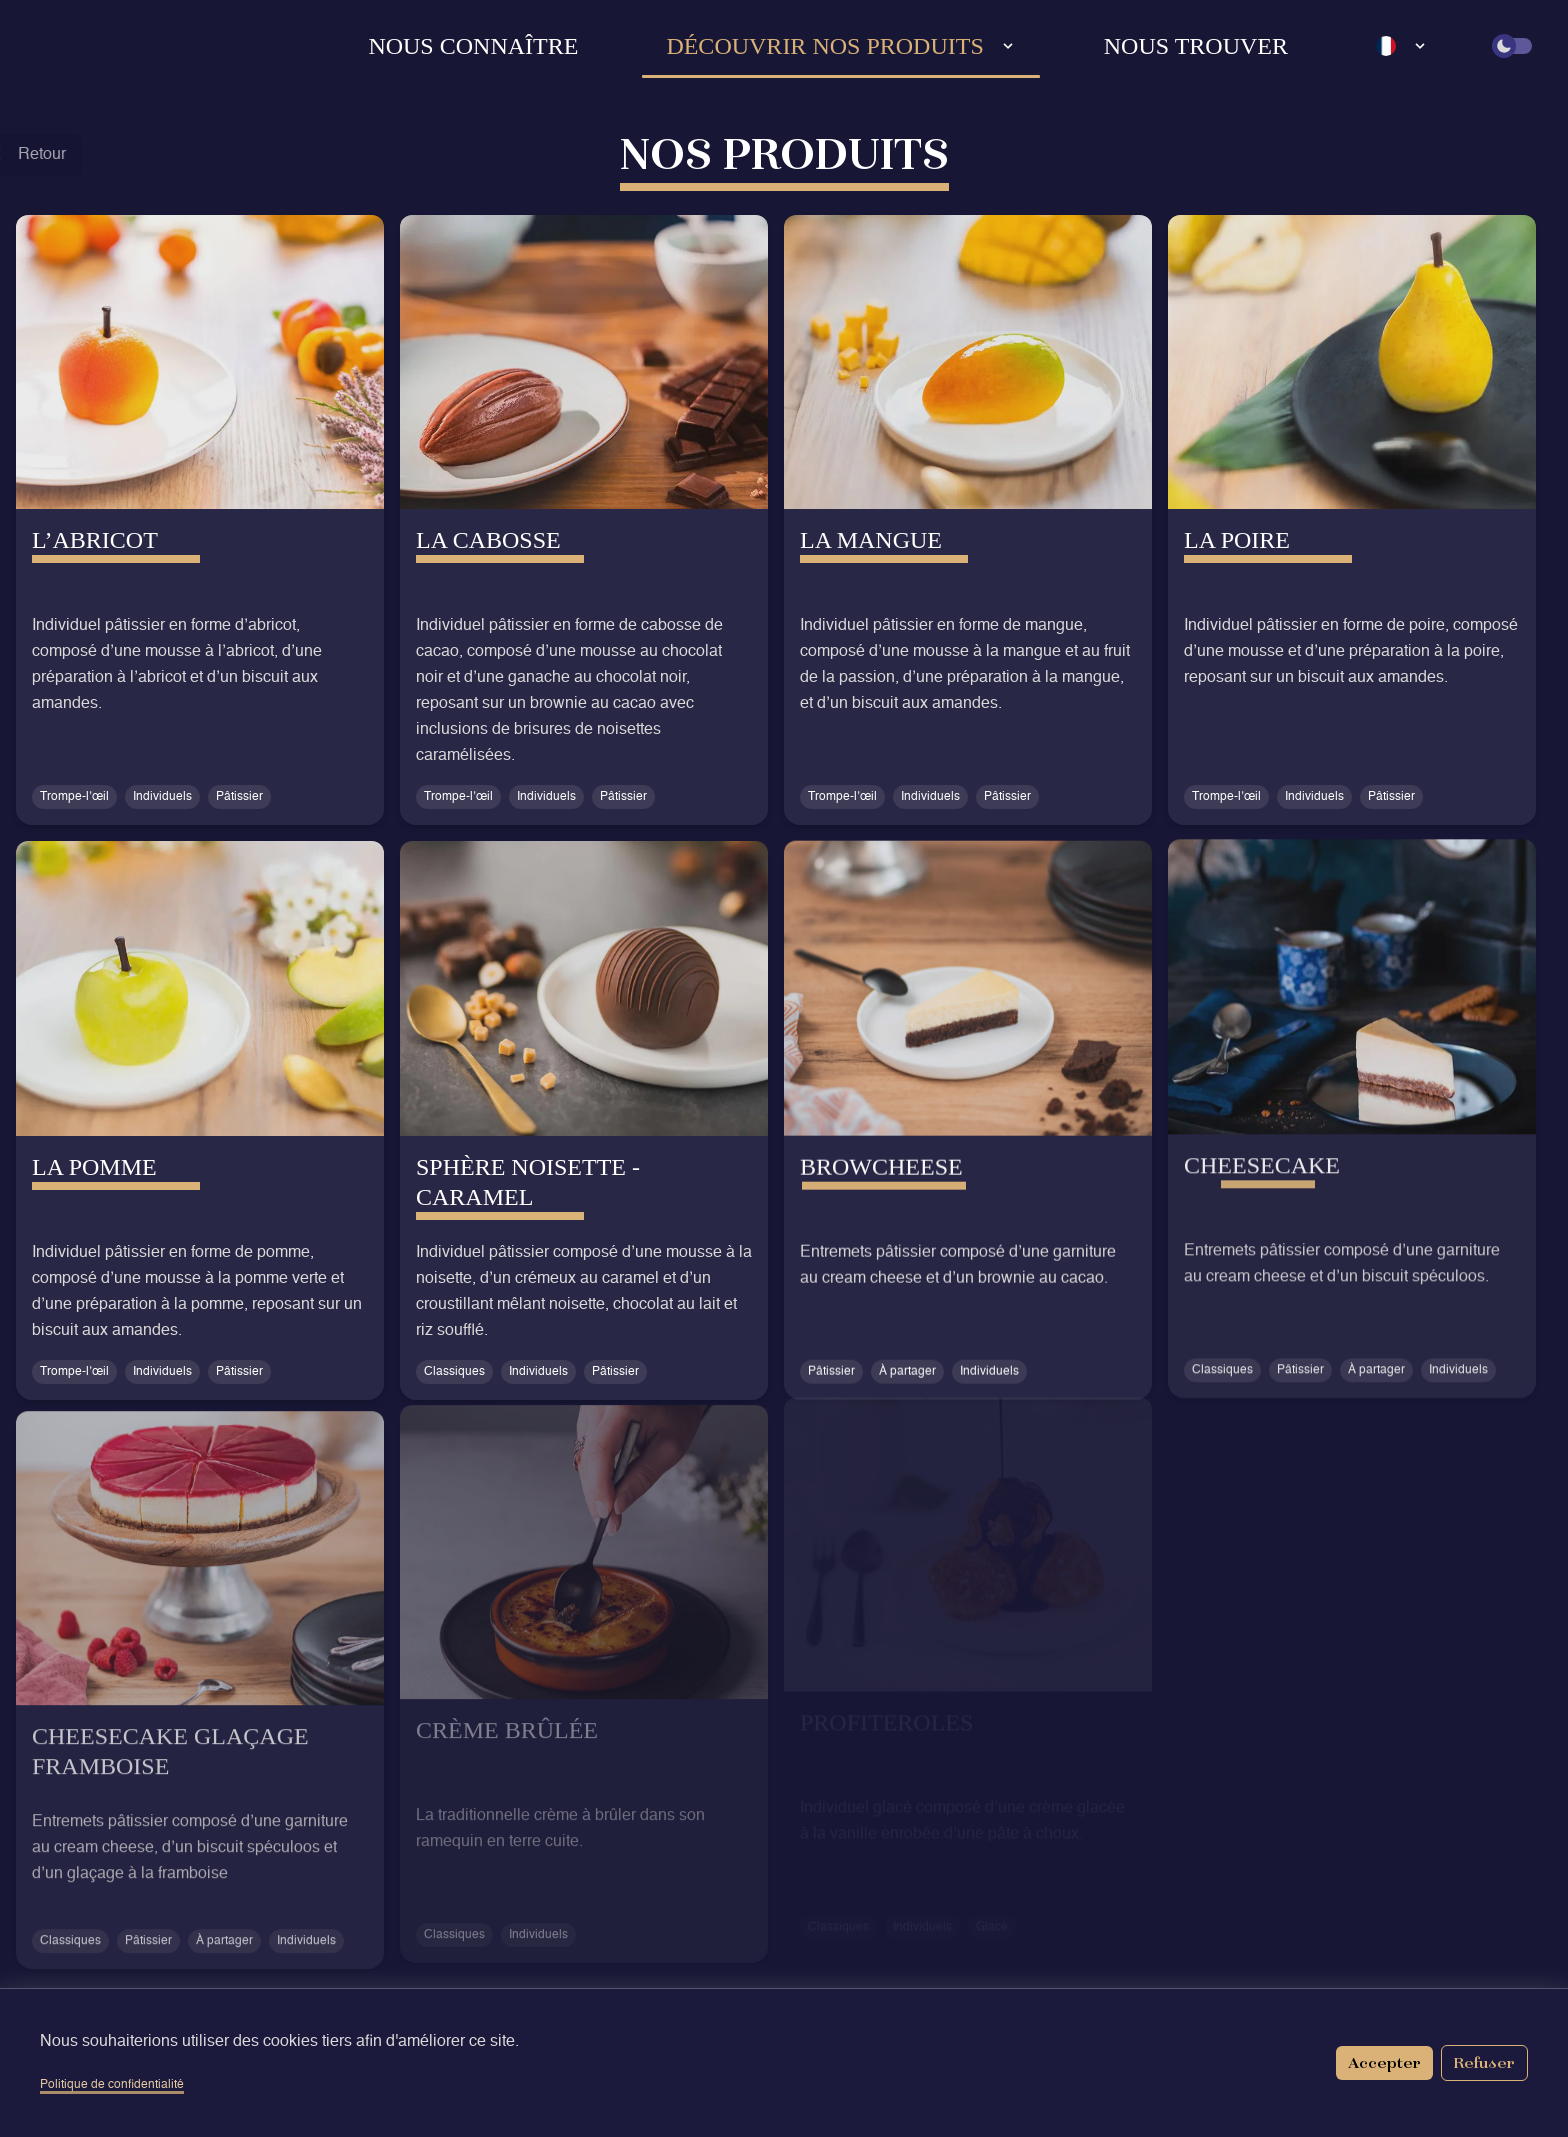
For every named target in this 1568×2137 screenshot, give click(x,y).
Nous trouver (1196, 46)
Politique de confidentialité (112, 2085)
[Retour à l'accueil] (86, 46)
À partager (907, 1364)
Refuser (1484, 2062)
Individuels (162, 797)
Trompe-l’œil (74, 797)
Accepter (1384, 2062)
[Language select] (1402, 46)
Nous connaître (473, 46)
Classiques (454, 1369)
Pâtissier (239, 797)
